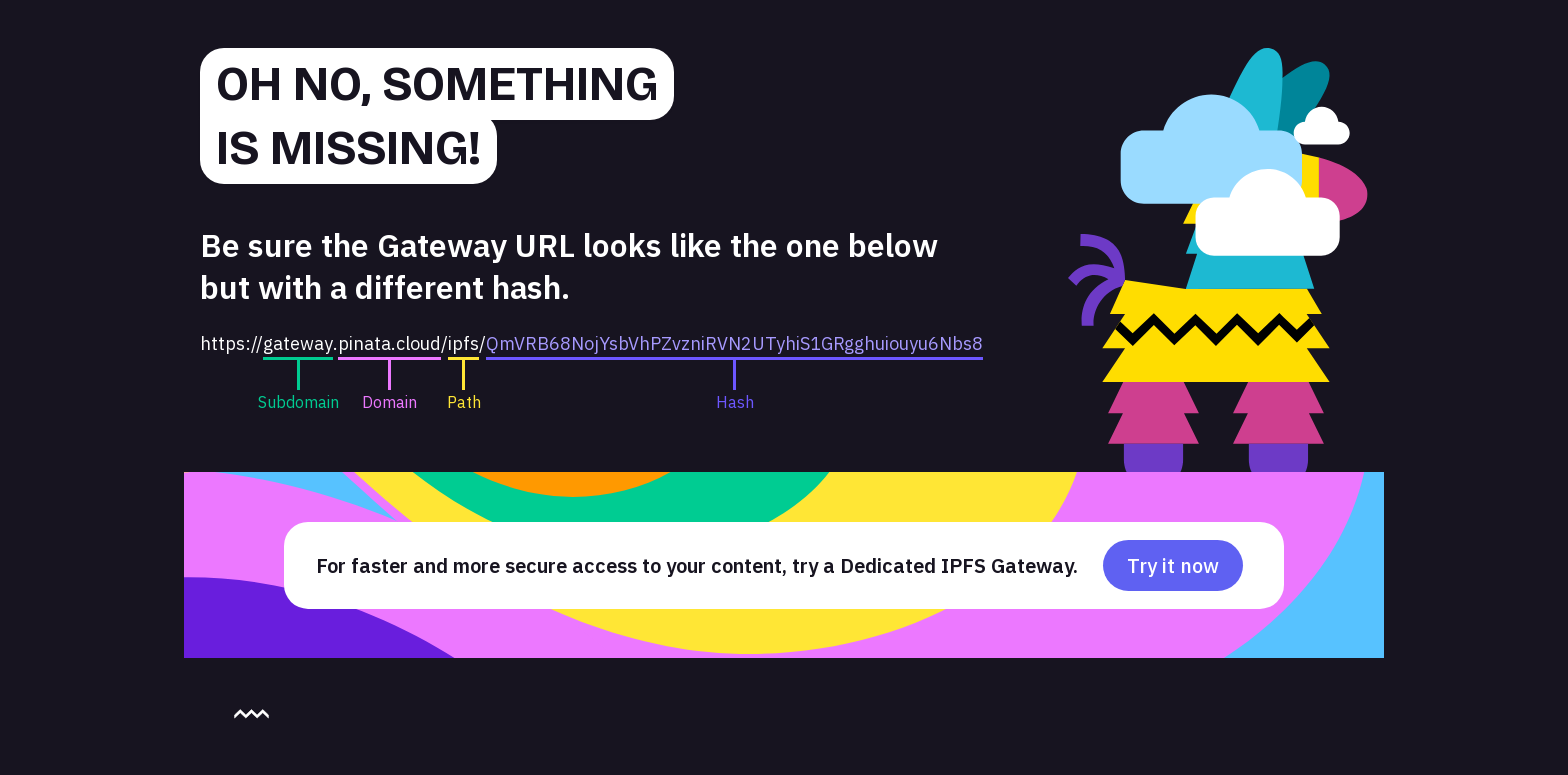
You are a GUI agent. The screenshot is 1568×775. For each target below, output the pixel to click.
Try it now (1173, 565)
